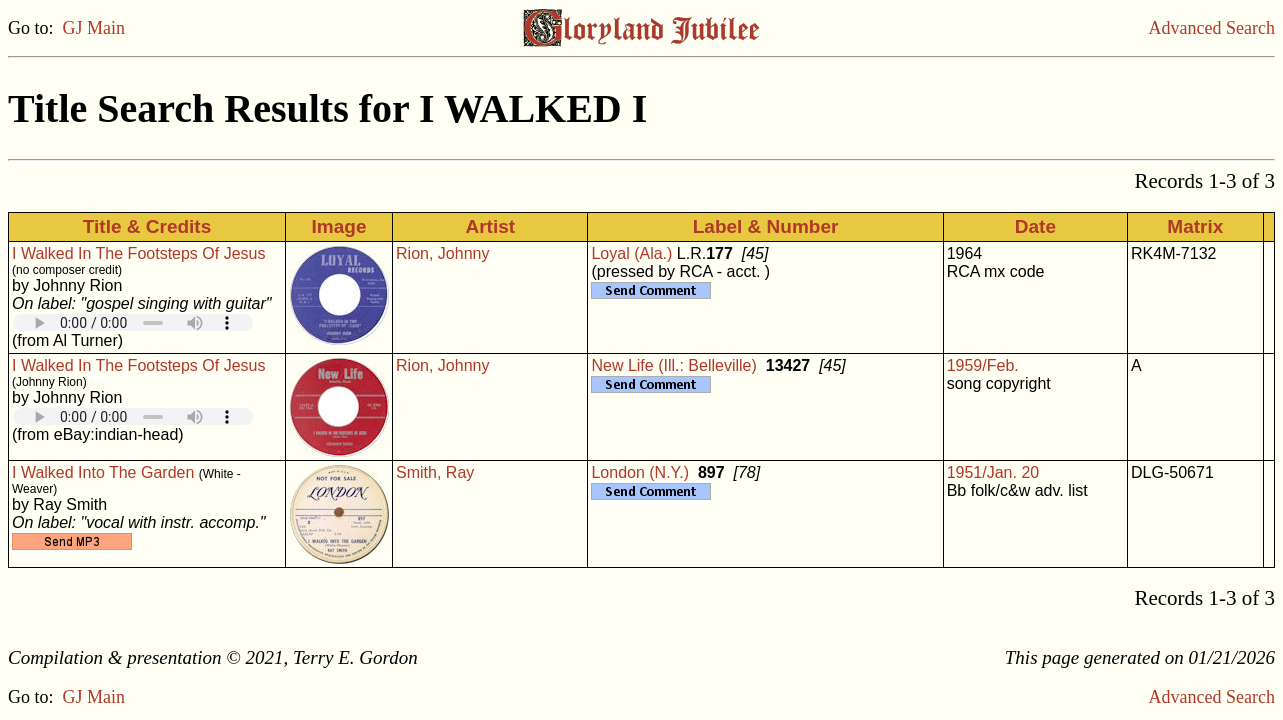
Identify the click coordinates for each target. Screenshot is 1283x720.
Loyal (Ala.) (631, 253)
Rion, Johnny (442, 253)
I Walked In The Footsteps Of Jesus (138, 253)
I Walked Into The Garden (103, 472)
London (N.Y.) (640, 472)
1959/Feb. (983, 365)
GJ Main (94, 28)
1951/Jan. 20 (993, 472)
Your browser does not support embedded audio (133, 322)
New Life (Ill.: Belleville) (673, 365)
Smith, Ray (435, 472)
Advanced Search (1212, 28)
